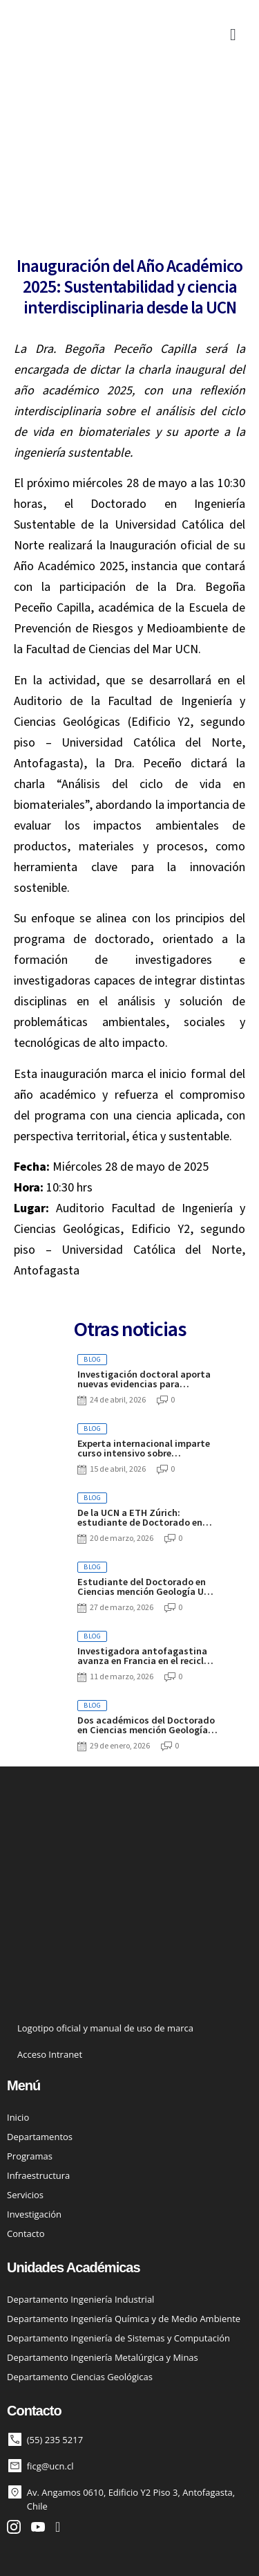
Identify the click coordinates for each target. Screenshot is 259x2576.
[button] (233, 34)
